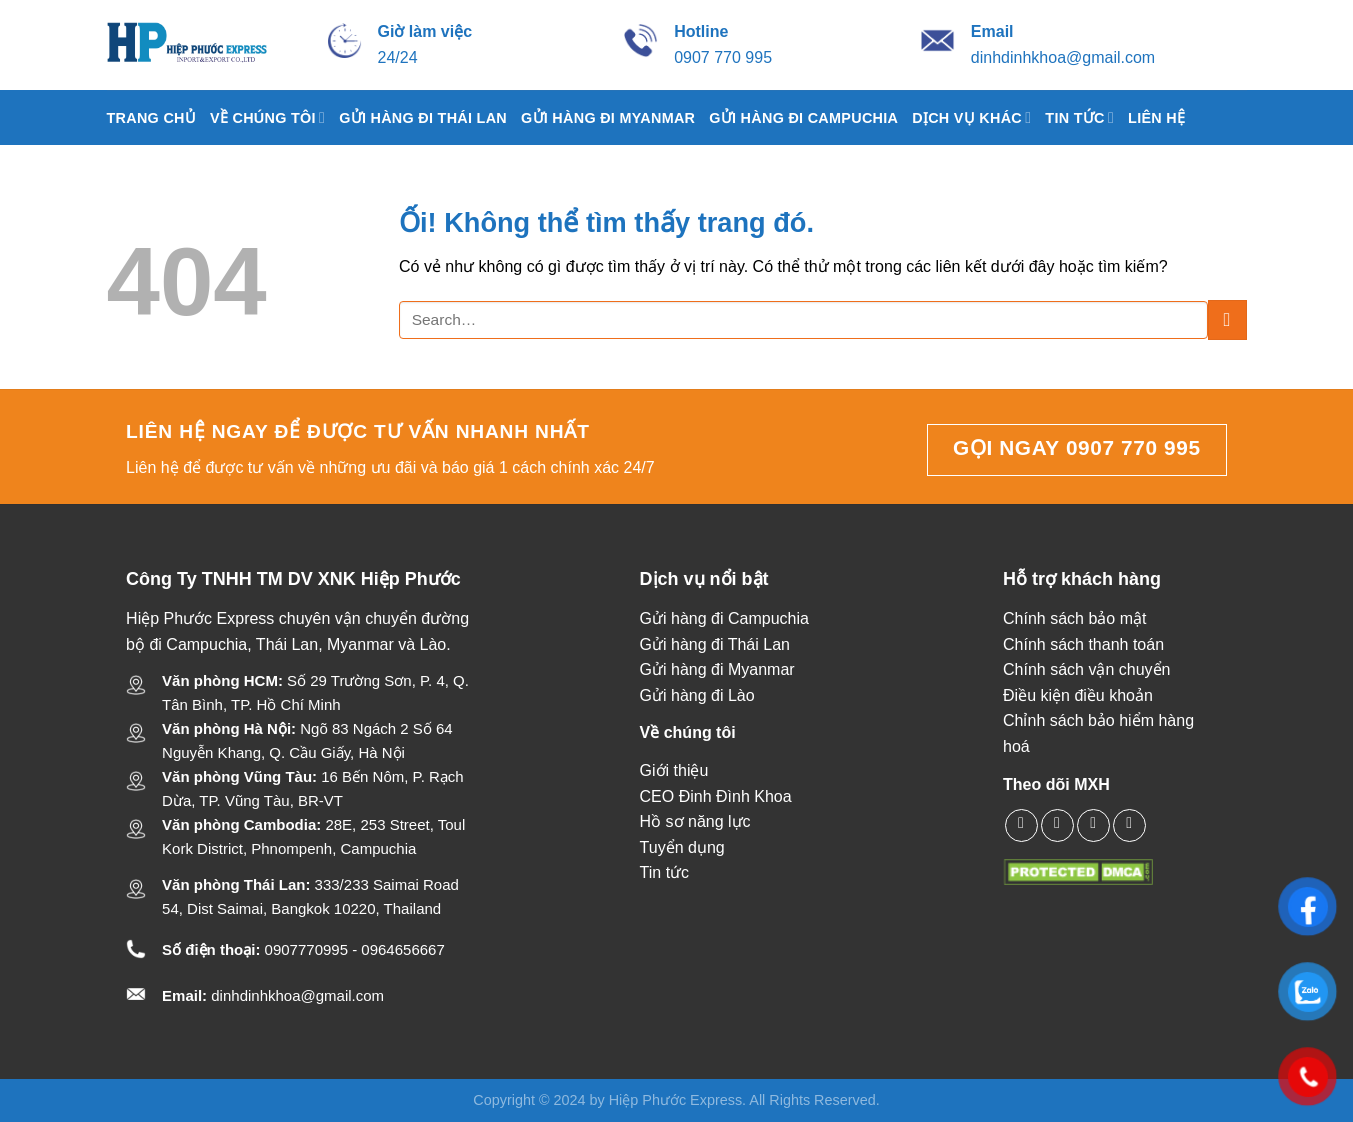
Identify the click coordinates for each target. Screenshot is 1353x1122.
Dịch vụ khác (971, 117)
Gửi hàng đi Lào (697, 695)
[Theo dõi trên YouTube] (1129, 825)
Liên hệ (1156, 118)
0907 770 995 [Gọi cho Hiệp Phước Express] (723, 57)
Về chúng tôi (267, 117)
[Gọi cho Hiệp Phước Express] (701, 31)
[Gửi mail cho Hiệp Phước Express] (992, 31)
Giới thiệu (674, 770)
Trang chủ (152, 118)
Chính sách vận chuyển (1086, 669)
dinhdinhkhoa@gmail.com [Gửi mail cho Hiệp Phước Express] (1063, 57)
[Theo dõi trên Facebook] (1021, 825)
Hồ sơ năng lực (695, 821)
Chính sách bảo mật (1074, 618)
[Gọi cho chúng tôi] (1093, 825)
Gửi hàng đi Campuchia (803, 118)
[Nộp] (1227, 319)
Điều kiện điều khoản (1078, 695)
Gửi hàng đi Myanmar (717, 669)
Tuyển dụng (682, 847)
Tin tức (1079, 117)
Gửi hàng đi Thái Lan (423, 118)
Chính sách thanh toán (1083, 644)
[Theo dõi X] (1057, 825)
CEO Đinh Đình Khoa (716, 796)
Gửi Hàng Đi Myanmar (608, 118)
